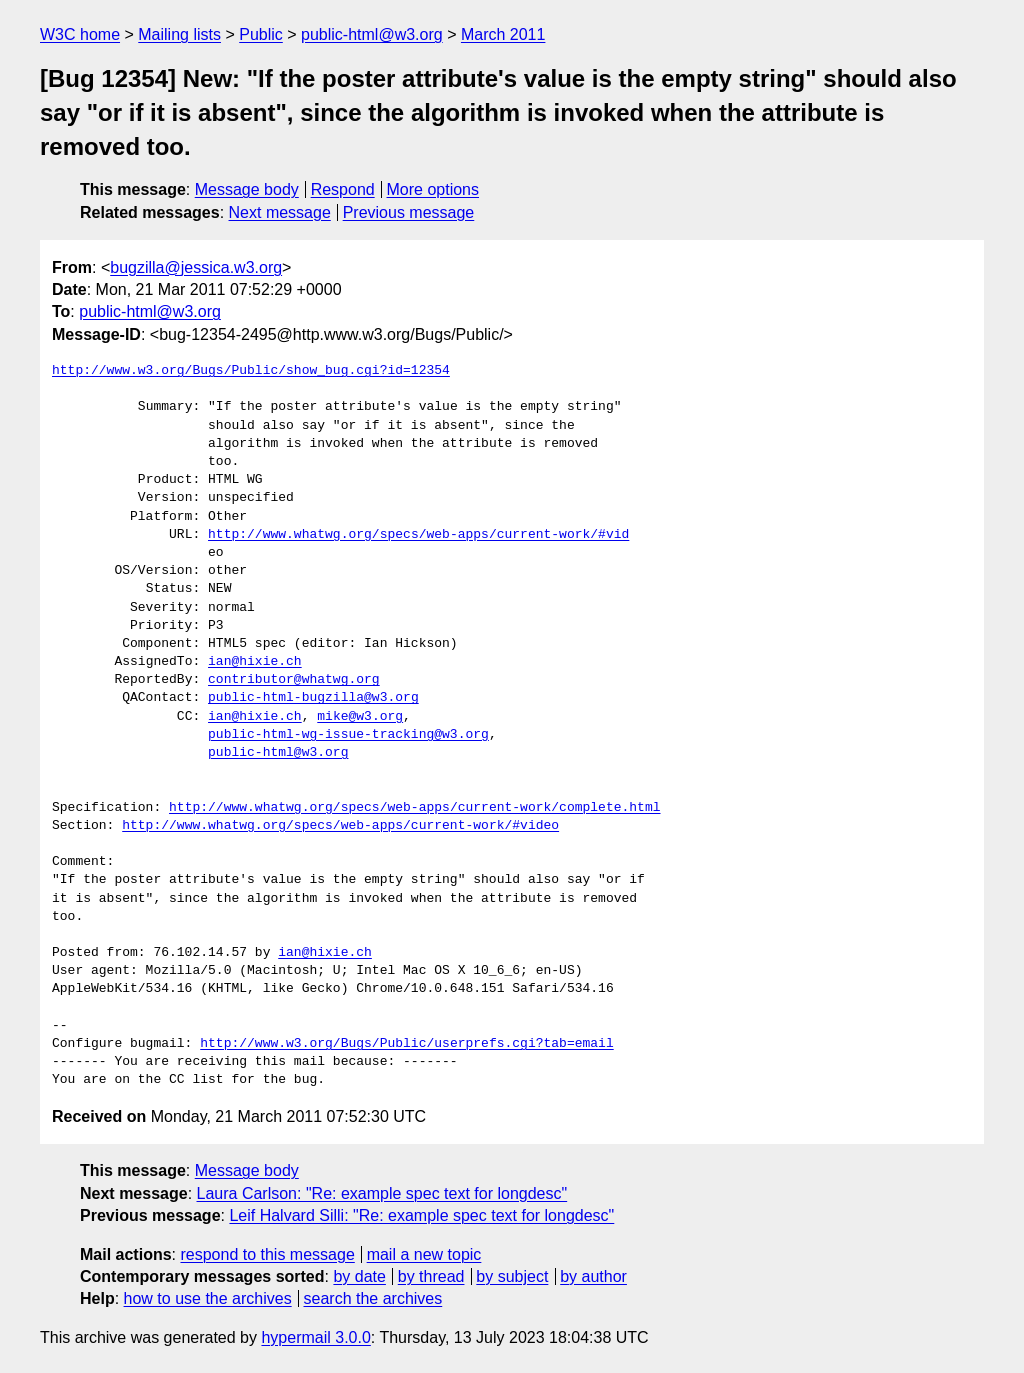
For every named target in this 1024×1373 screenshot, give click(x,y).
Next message (280, 212)
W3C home (80, 34)
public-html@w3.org (372, 34)
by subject (512, 1276)
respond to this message (267, 1254)
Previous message (409, 212)
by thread (431, 1276)
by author (593, 1276)
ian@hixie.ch (255, 662)
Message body (247, 189)
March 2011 (503, 34)
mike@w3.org (360, 717)
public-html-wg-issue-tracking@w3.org (348, 735)
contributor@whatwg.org (294, 680)
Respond (343, 189)
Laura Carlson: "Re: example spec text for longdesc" (382, 1193)
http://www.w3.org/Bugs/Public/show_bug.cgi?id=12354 (251, 371)
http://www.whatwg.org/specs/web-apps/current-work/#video (340, 826)
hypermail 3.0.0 (315, 1337)
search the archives (373, 1298)
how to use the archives (208, 1298)
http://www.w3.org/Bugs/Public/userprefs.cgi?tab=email (406, 1044)
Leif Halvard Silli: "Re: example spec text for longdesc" (421, 1215)
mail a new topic (424, 1254)
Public (261, 34)
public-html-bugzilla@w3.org (313, 698)
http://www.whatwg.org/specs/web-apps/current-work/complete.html (414, 808)
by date (359, 1276)
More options (433, 189)
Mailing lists (179, 34)
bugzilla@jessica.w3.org (196, 267)
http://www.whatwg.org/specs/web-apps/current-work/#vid (418, 535)
